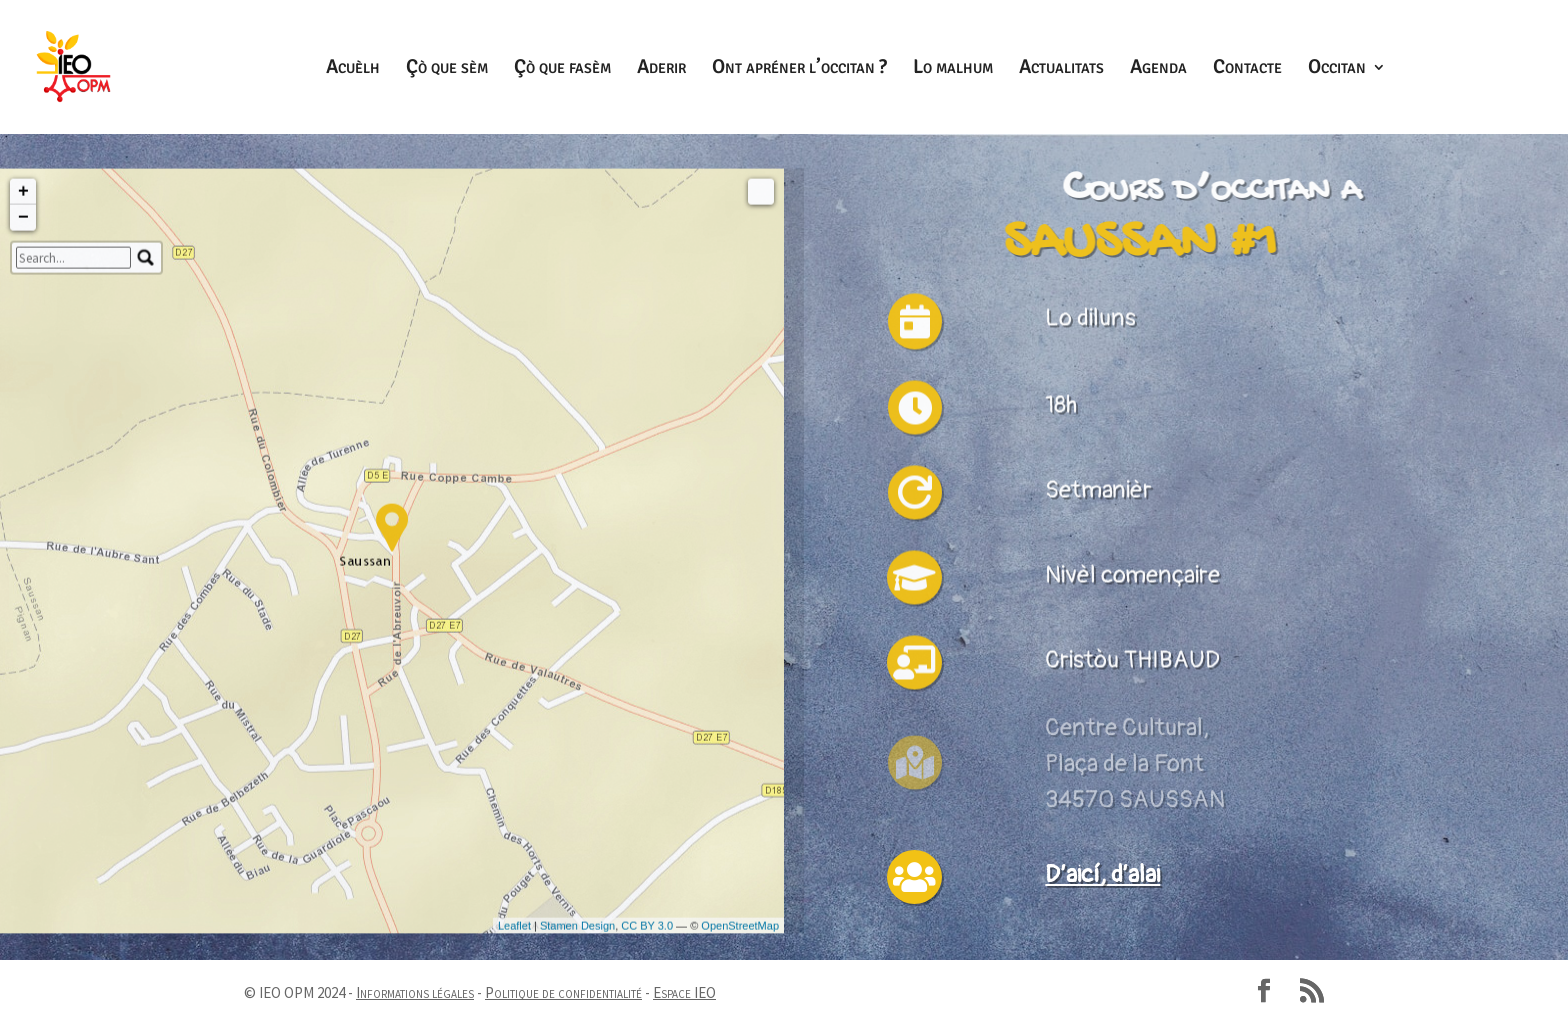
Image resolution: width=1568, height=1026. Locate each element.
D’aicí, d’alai (1102, 874)
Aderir (661, 69)
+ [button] (23, 453)
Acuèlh (353, 69)
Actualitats (1061, 69)
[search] (73, 519)
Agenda (1158, 69)
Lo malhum (953, 69)
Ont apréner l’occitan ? (799, 69)
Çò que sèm (447, 69)
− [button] (23, 479)
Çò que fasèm (562, 69)
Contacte (1247, 69)
